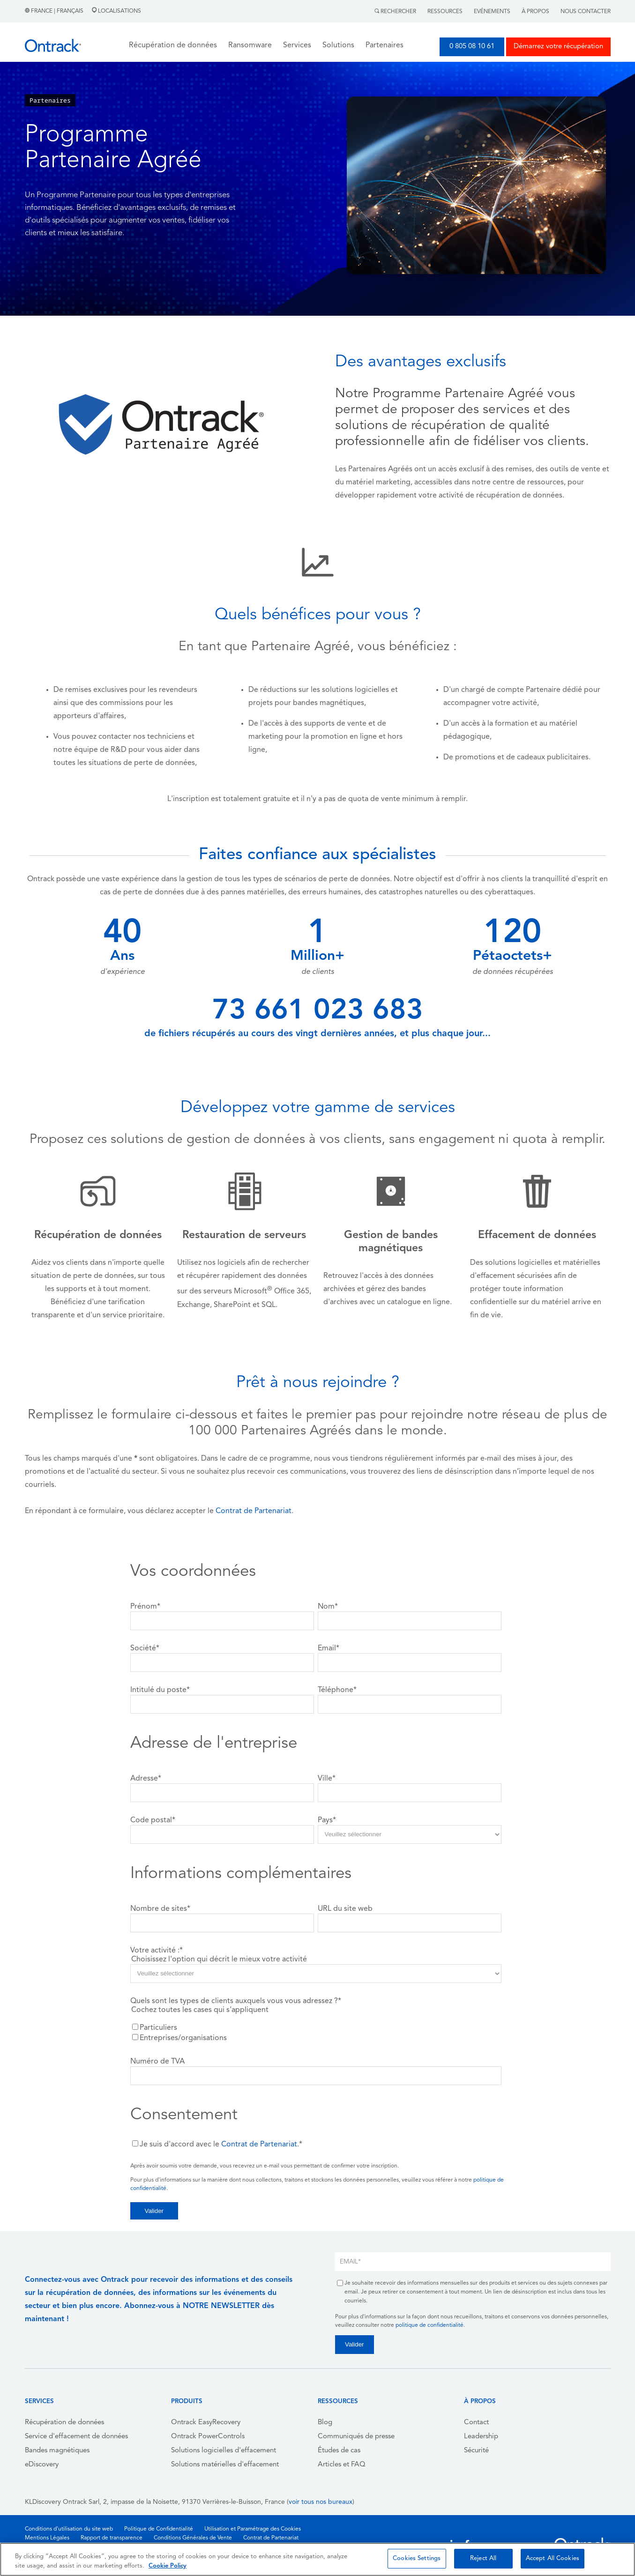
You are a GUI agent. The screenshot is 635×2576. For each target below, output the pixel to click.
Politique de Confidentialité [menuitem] (158, 2529)
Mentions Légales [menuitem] (47, 2538)
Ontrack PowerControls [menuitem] (208, 2436)
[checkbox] (315, 2032)
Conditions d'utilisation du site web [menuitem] (69, 2529)
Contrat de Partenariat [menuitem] (271, 2538)
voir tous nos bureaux (320, 2502)
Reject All (483, 2558)
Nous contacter (585, 12)
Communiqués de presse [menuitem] (356, 2436)
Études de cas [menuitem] (339, 2450)
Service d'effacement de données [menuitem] (76, 2436)
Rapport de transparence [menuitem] (111, 2538)
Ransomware (250, 45)
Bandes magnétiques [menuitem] (57, 2450)
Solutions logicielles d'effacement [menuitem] (223, 2450)
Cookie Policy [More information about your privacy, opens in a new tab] (168, 2566)
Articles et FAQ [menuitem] (342, 2464)
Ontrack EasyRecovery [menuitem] (205, 2422)
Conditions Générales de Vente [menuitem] (193, 2538)
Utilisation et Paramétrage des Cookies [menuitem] (252, 2529)
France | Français (55, 11)
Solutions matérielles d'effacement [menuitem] (225, 2464)
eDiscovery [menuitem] (42, 2464)
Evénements (492, 12)
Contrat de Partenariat (253, 1511)
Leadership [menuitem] (481, 2436)
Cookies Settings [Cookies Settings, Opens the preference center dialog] (417, 2558)
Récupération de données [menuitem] (64, 2422)
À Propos (535, 12)
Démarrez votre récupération (558, 46)
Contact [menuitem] (476, 2422)
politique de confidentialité (429, 2325)
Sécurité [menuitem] (476, 2450)
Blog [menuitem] (325, 2422)
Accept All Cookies (552, 2558)
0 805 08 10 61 (471, 46)
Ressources (445, 12)
